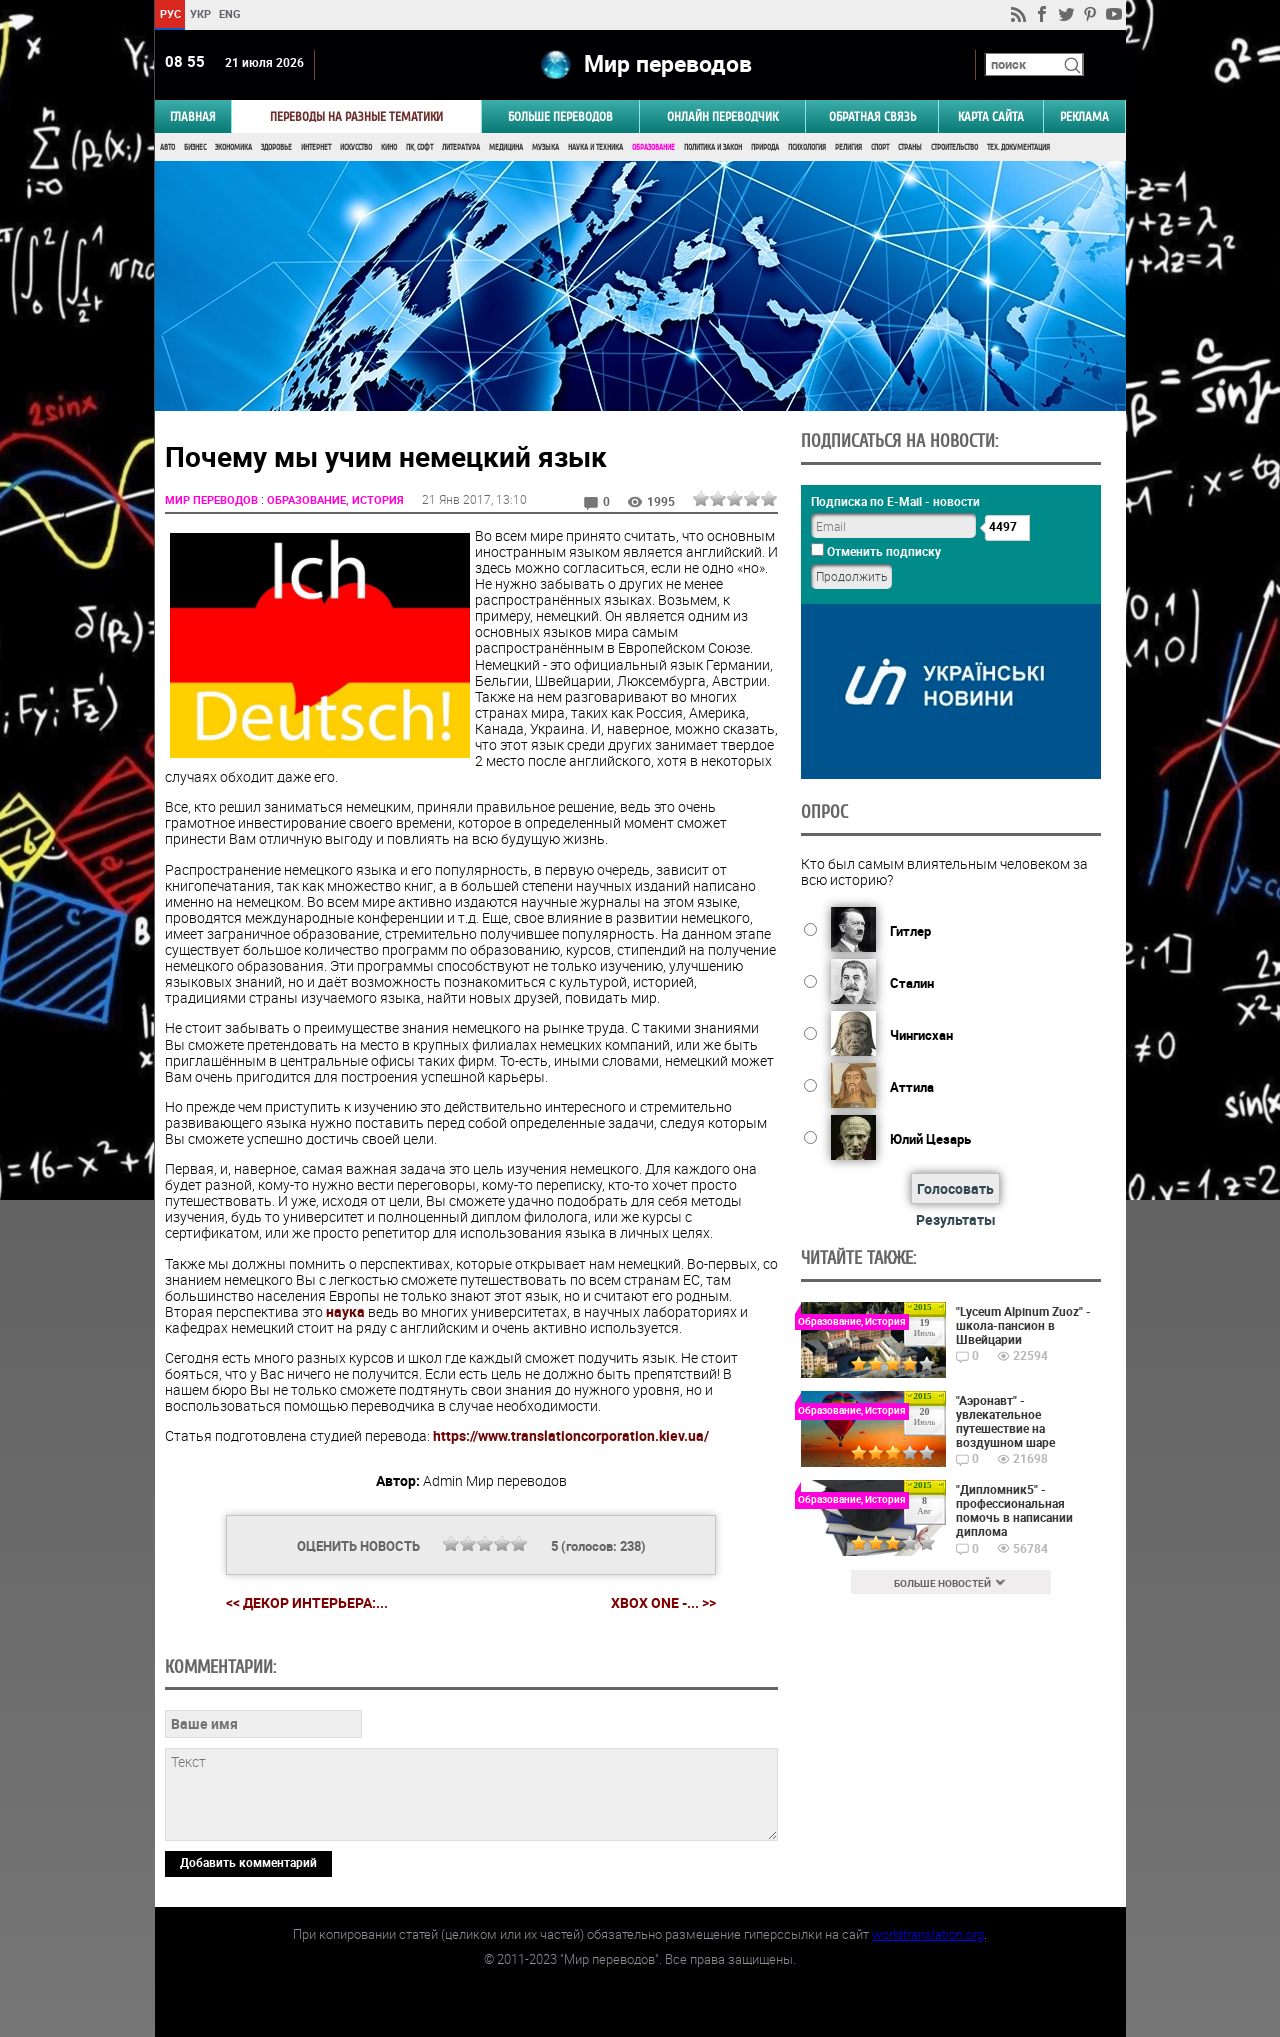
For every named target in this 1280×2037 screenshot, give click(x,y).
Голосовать (955, 1188)
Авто (167, 147)
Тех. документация (1018, 147)
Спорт (880, 147)
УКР (199, 13)
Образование (653, 147)
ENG (230, 13)
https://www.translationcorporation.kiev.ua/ (571, 1435)
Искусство (356, 147)
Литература (461, 147)
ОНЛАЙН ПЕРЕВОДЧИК (722, 116)
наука (345, 1311)
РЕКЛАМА (1084, 116)
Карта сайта (991, 116)
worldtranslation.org (928, 1934)
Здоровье (276, 147)
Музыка (545, 147)
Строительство (954, 147)
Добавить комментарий (248, 1862)
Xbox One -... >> (663, 1603)
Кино (389, 147)
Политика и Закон (713, 147)
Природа (765, 147)
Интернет (316, 147)
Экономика (233, 147)
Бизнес (195, 147)
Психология (807, 147)
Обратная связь (872, 116)
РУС (169, 13)
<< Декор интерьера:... (307, 1602)
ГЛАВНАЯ (193, 116)
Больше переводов (560, 116)
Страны (910, 147)
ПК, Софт (419, 147)
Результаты (956, 1219)
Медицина (506, 147)
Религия (848, 147)
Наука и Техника (595, 147)
